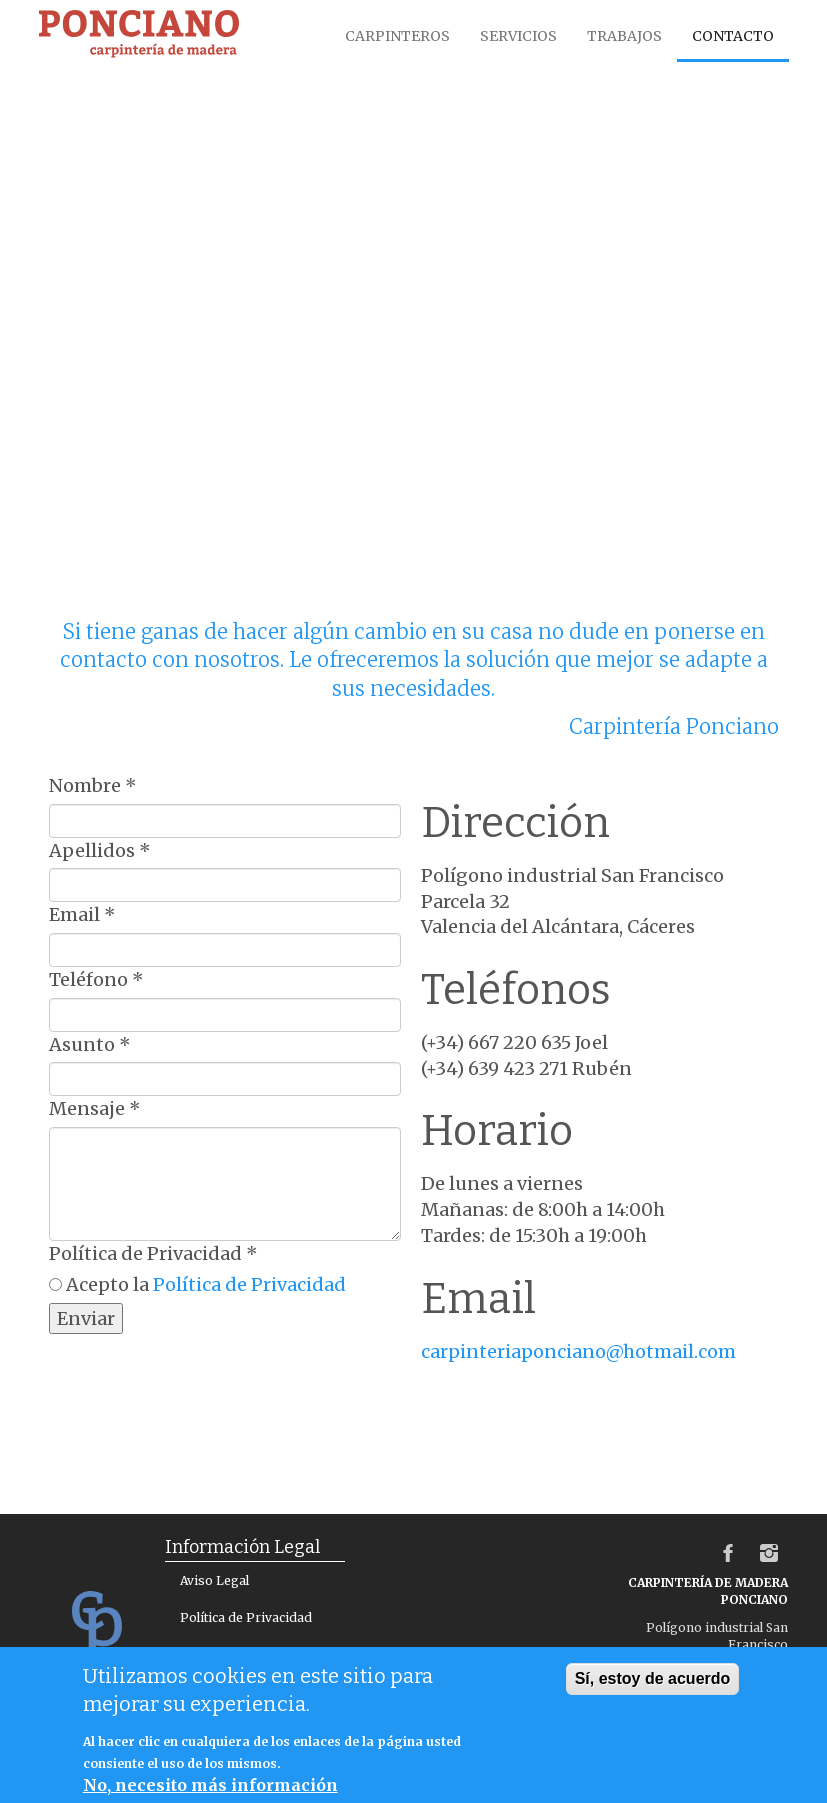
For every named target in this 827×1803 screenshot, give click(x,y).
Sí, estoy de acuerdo (653, 1678)
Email (82, 914)
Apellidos (100, 850)
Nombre (93, 785)
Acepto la (206, 1284)
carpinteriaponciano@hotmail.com (578, 1351)
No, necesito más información (210, 1785)
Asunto (90, 1044)
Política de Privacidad (153, 1253)
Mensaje (95, 1108)
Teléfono (96, 979)
